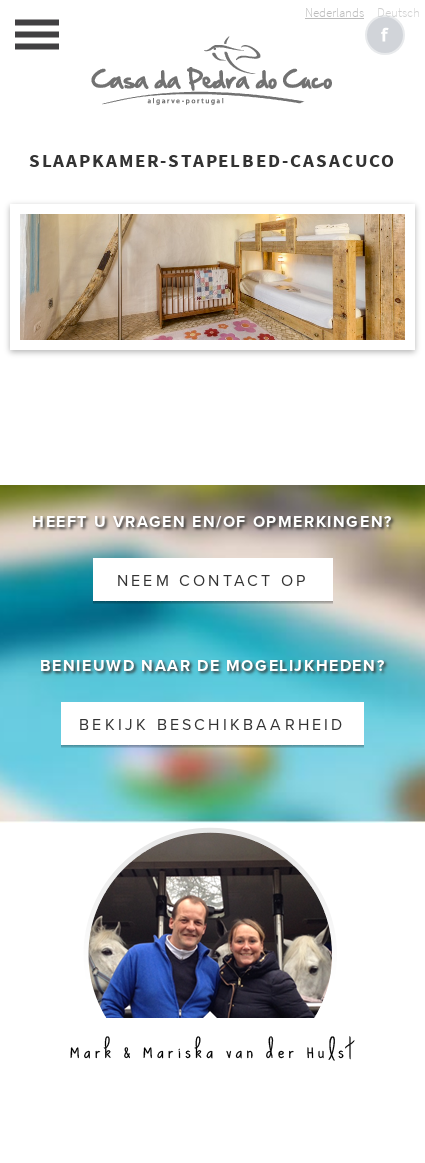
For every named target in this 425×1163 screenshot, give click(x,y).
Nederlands (334, 12)
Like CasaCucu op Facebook (385, 35)
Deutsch (398, 12)
